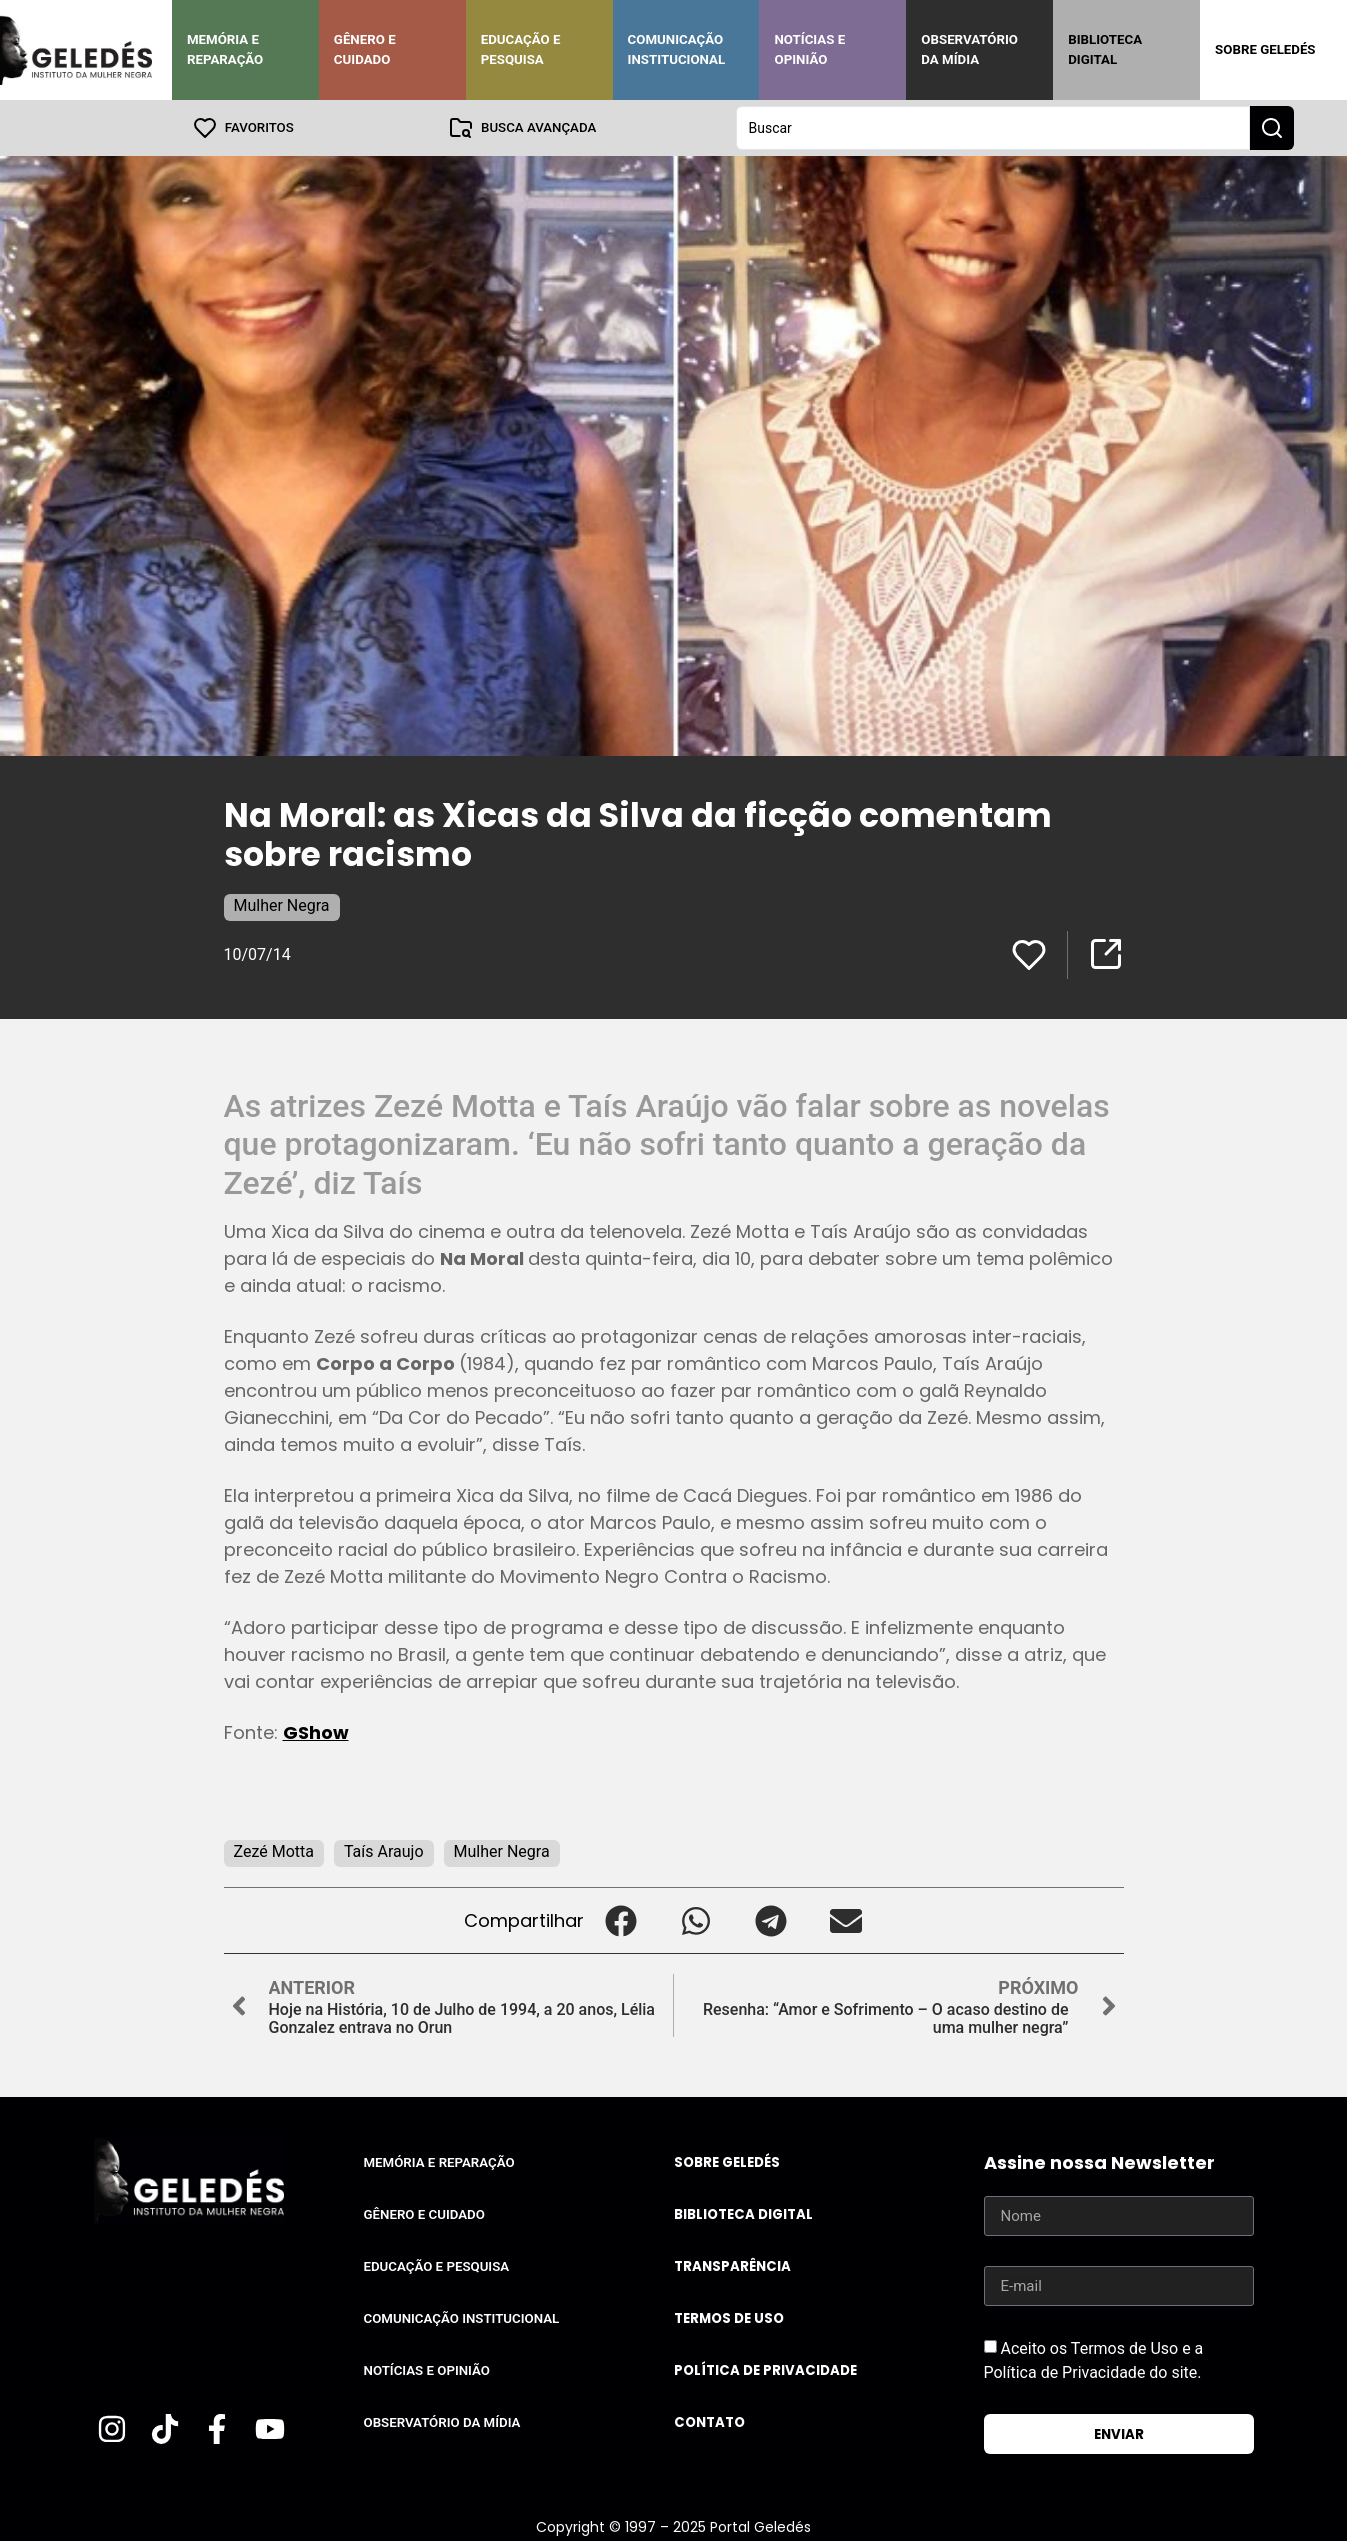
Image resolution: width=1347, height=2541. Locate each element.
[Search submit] (1272, 128)
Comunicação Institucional (677, 49)
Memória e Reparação (225, 49)
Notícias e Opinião (809, 49)
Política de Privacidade (765, 2370)
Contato (709, 2422)
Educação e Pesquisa (521, 49)
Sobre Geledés (1265, 49)
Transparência (732, 2266)
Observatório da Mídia (969, 49)
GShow (316, 1732)
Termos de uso (729, 2318)
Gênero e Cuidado (365, 49)
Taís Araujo (384, 1851)
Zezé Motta (274, 1851)
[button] (621, 1920)
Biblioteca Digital (1105, 49)
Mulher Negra (282, 905)
